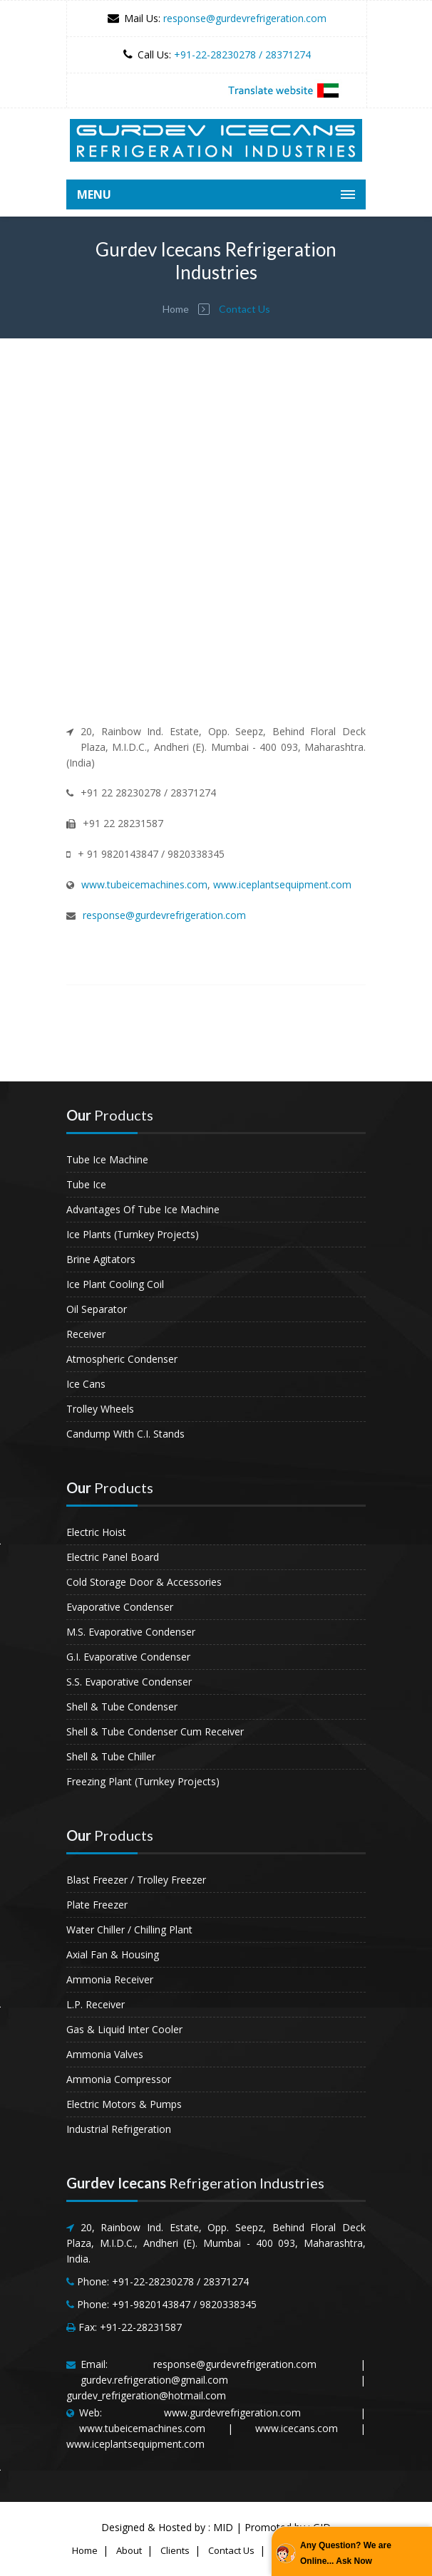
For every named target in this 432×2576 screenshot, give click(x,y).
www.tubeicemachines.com (144, 884)
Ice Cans (86, 1384)
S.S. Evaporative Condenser (129, 1681)
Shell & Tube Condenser (122, 1706)
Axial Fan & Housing (112, 1954)
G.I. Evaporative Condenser (128, 1656)
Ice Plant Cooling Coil (115, 1284)
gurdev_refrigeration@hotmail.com (146, 2395)
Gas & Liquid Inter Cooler (124, 2029)
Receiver (86, 1334)
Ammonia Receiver (109, 1979)
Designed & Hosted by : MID (167, 2527)
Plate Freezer (97, 1904)
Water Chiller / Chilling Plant (129, 1929)
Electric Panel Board (112, 1557)
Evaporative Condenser (119, 1607)
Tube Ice (86, 1184)
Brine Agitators (100, 1259)
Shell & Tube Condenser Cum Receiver (155, 1731)
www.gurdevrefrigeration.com (232, 2412)
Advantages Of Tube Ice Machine (143, 1209)
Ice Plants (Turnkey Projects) (132, 1234)
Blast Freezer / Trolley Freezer (136, 1879)
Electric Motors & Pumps (124, 2104)
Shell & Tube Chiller (110, 1756)
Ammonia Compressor (118, 2079)
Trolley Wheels (100, 1409)
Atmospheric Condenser (122, 1359)
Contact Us (231, 2550)
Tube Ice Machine (107, 1159)
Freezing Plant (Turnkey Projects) (143, 1781)
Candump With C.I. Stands (125, 1433)
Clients (175, 2550)
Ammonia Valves (104, 2054)
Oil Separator (96, 1309)
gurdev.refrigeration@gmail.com (154, 2380)
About (129, 2550)
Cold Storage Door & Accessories (144, 1582)
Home (176, 309)
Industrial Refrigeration (118, 2129)
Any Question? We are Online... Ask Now (345, 2553)
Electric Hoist (96, 1532)
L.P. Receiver (95, 2004)
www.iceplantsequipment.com (282, 884)
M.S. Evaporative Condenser (130, 1631)
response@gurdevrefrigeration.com (244, 18)
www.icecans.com (296, 2428)
